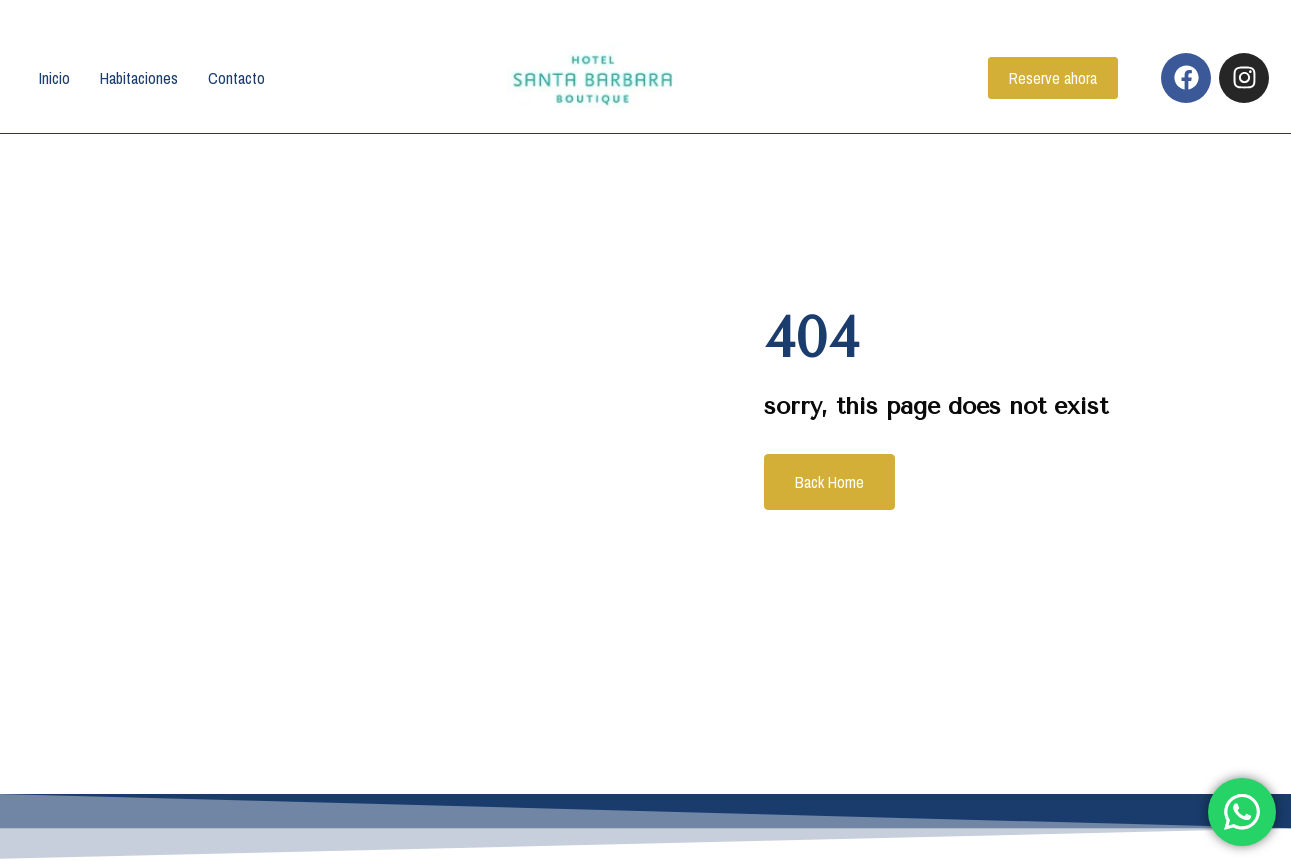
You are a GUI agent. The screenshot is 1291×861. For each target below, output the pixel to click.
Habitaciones (139, 78)
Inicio (54, 78)
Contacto (236, 78)
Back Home (829, 482)
